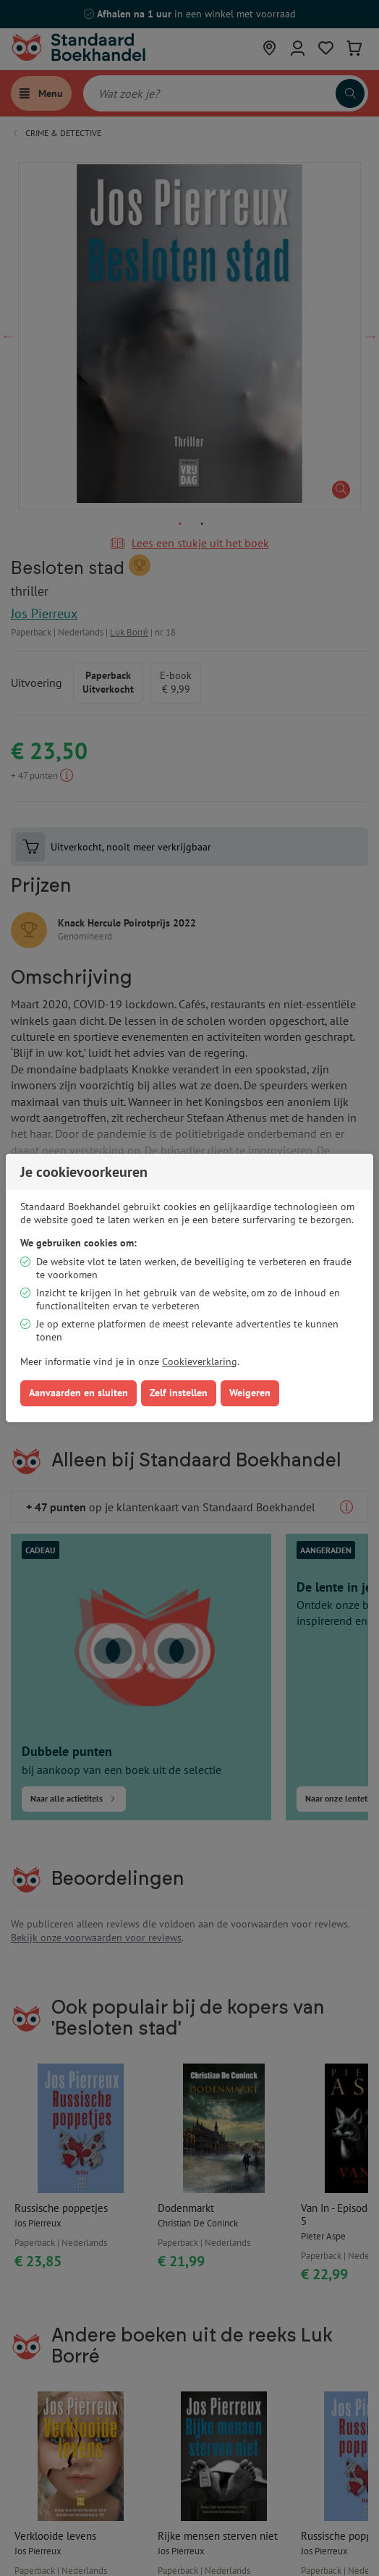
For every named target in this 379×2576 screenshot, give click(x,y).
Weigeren (250, 1392)
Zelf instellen (179, 1392)
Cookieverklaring (199, 1361)
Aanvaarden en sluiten (78, 1392)
